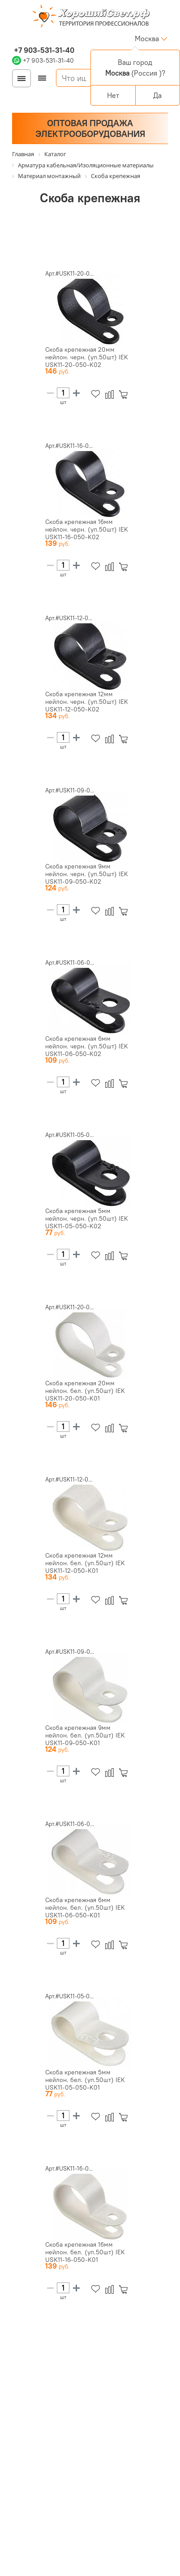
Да (157, 95)
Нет (113, 95)
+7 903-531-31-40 (43, 50)
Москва (147, 38)
